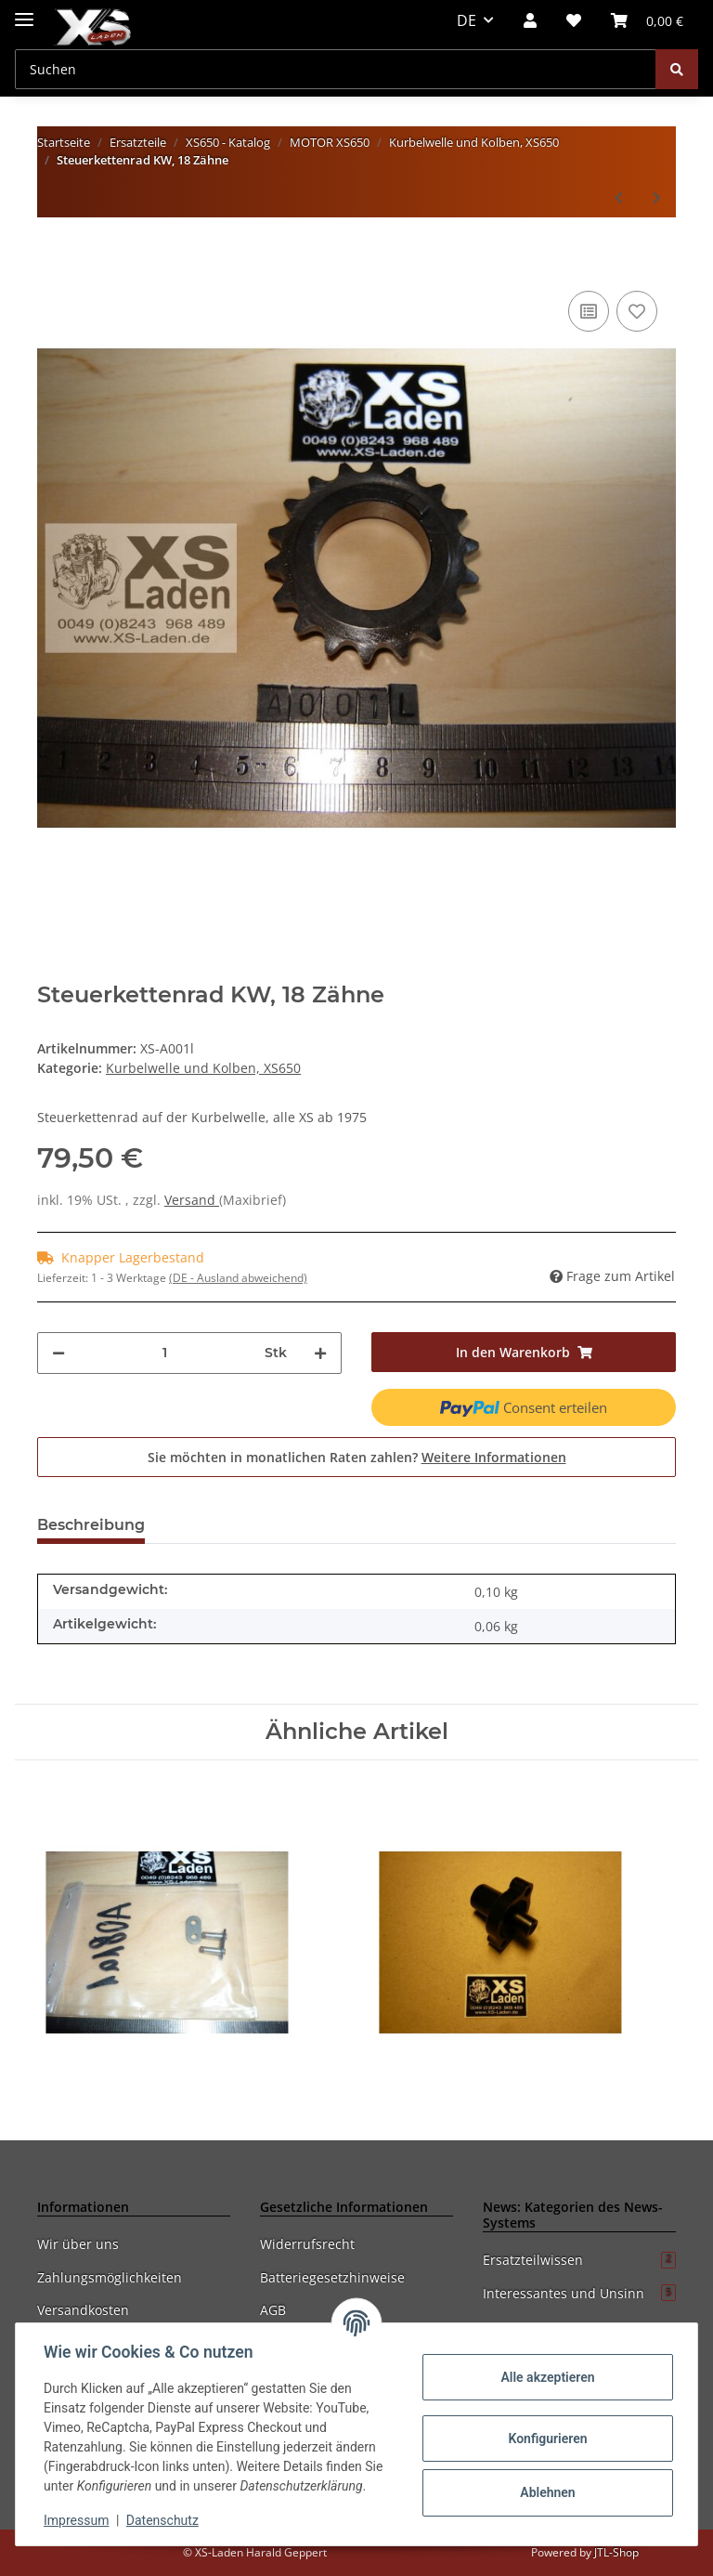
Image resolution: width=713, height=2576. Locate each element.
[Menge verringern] (58, 1353)
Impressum (77, 2520)
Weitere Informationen (493, 1457)
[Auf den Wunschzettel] (636, 311)
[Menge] (165, 1353)
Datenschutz (164, 2520)
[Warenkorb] (647, 20)
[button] (530, 20)
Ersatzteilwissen (579, 2260)
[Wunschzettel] (573, 20)
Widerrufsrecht (307, 2244)
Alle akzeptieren (545, 2377)
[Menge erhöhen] (320, 1353)
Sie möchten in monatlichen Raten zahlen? (357, 1457)
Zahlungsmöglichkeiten (109, 2277)
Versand (191, 1200)
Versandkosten (83, 2310)
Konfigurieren (545, 2438)
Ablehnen (545, 2492)
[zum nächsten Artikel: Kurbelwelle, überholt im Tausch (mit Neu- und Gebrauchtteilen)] (657, 197)
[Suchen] (335, 69)
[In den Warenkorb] (52, 258)
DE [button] (466, 20)
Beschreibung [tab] (91, 1525)
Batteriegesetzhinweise (332, 2277)
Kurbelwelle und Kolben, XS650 (203, 1068)
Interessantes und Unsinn (579, 2293)
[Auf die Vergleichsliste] (588, 311)
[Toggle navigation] (24, 11)
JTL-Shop (616, 2552)
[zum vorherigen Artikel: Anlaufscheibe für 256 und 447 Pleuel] (619, 197)
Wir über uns (78, 2244)
